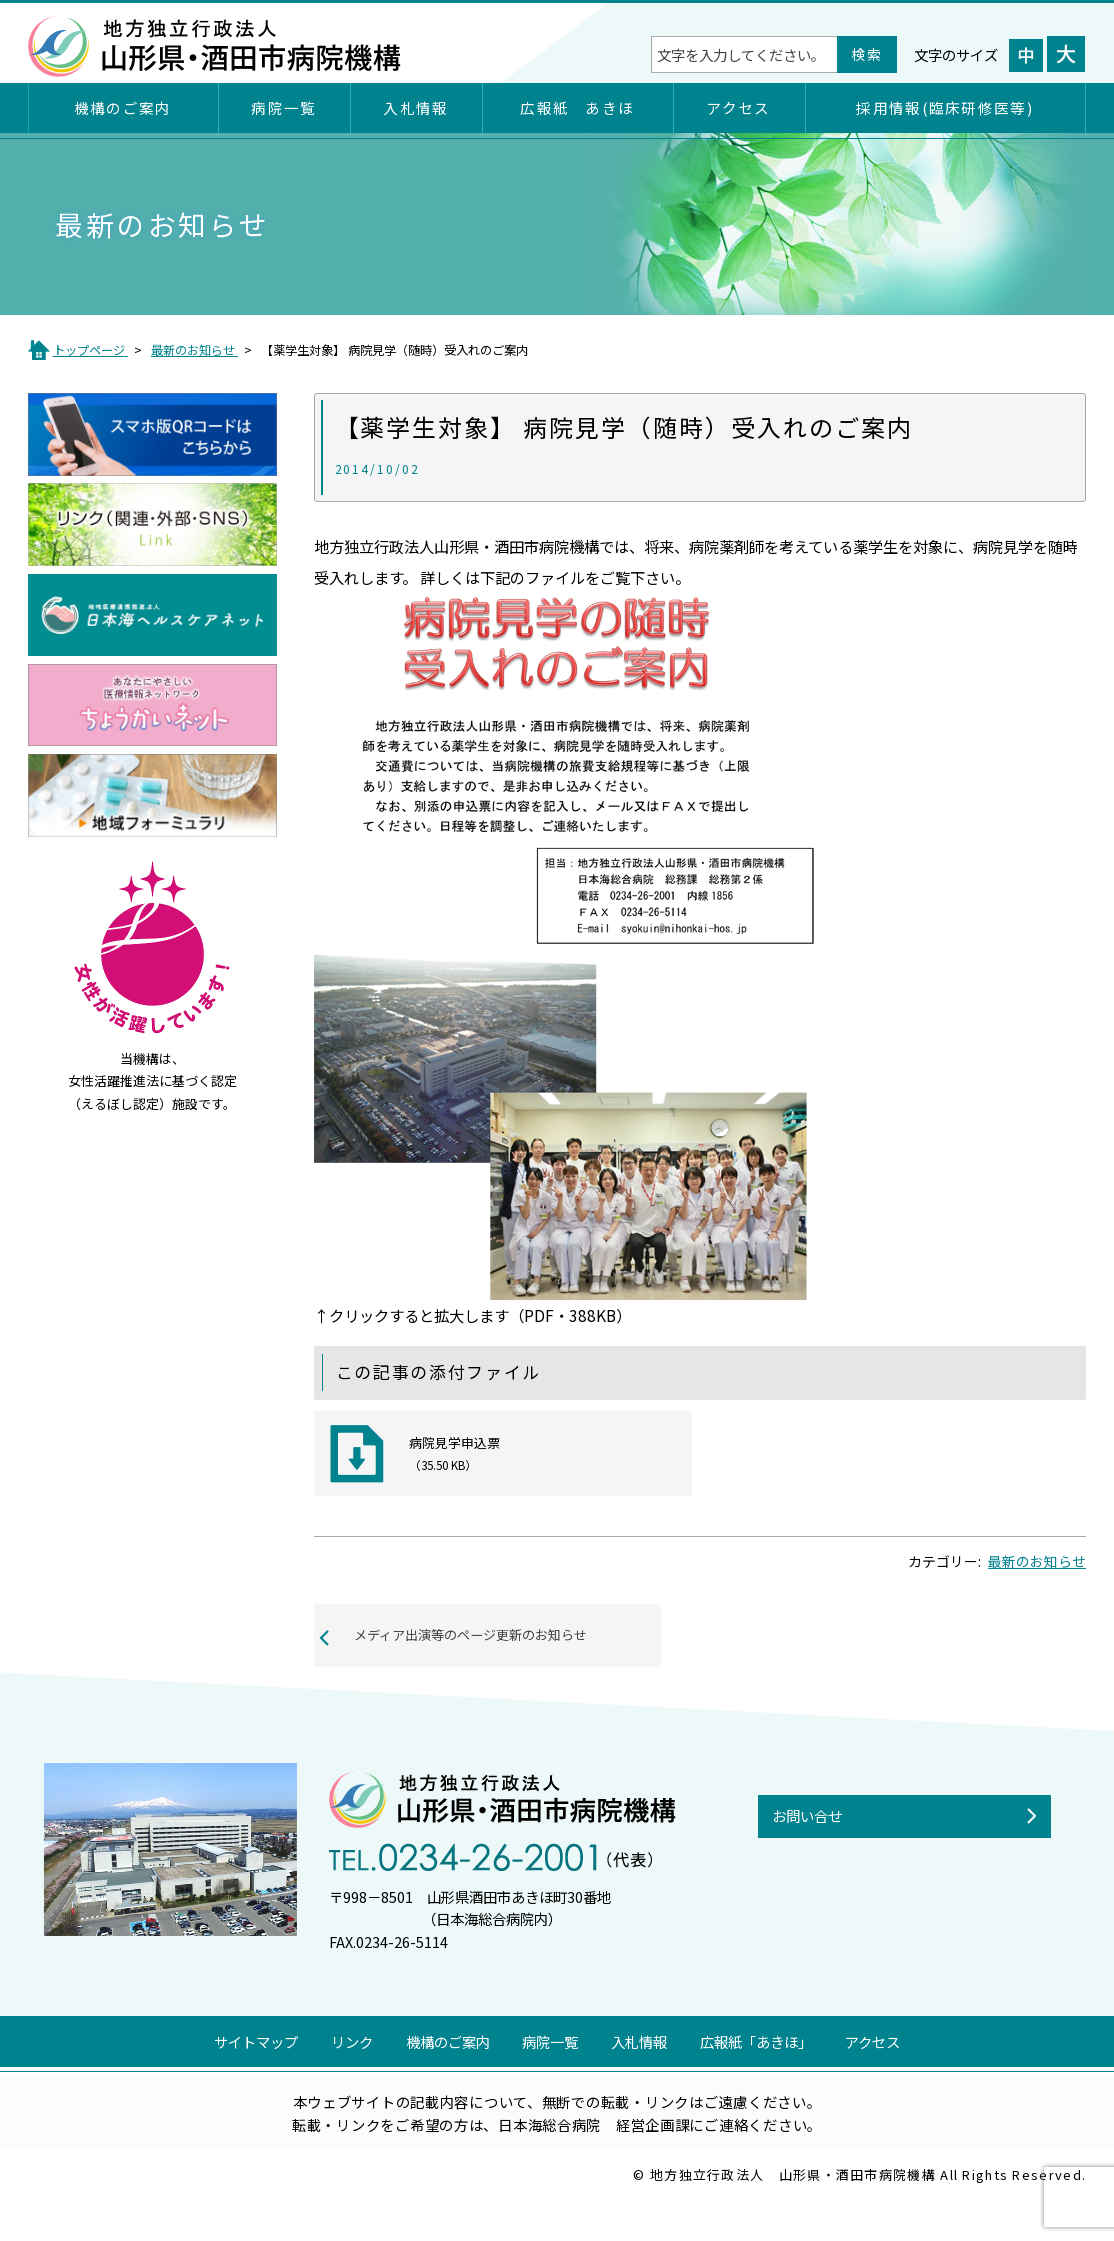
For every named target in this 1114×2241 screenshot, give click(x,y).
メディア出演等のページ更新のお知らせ (483, 1668)
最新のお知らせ (1037, 1591)
